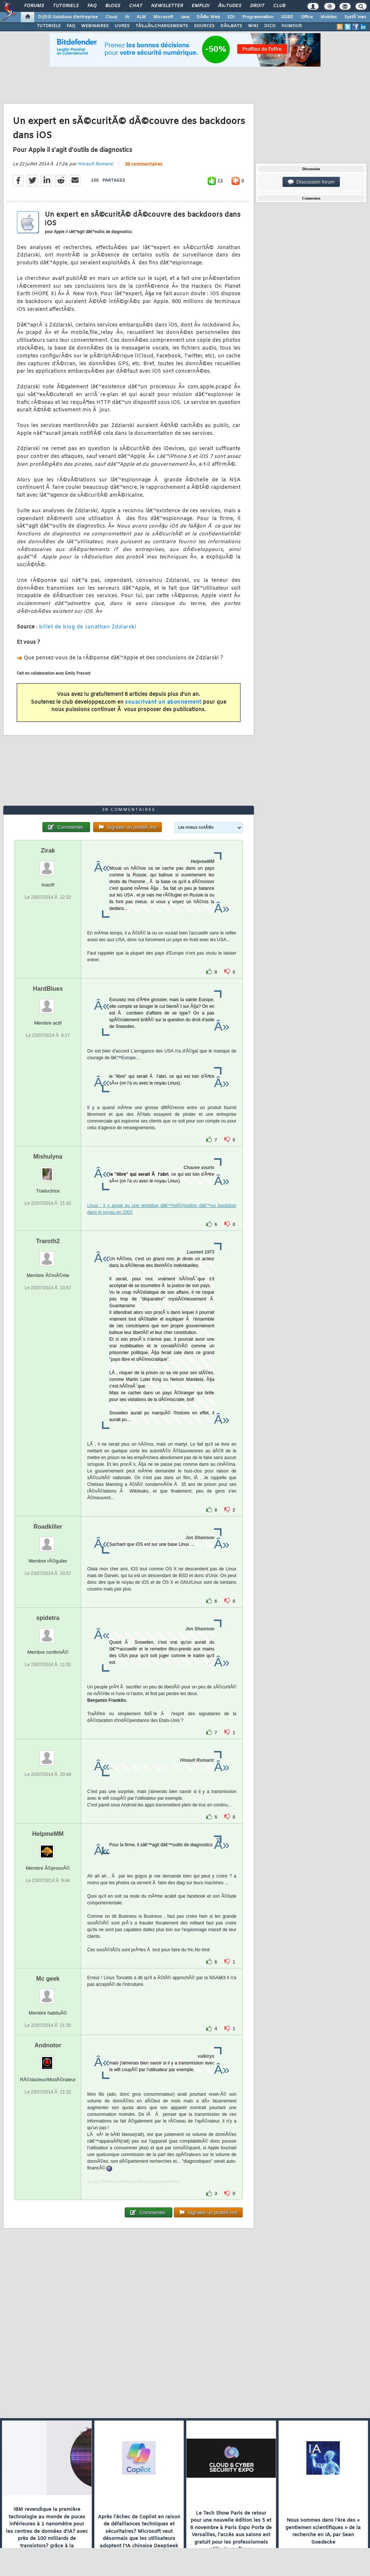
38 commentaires (143, 165)
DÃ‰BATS (231, 26)
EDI (231, 17)
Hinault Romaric (95, 164)
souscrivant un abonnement (163, 702)
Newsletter (167, 6)
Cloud (111, 17)
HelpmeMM (47, 1834)
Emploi (200, 6)
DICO (269, 26)
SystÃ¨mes (355, 17)
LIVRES (122, 26)
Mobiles (328, 17)
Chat (135, 6)
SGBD (287, 17)
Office (307, 17)
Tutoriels (65, 6)
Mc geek (48, 1978)
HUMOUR (291, 26)
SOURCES (204, 26)
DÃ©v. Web (208, 17)
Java (185, 17)
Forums (34, 6)
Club (279, 6)
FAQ (92, 6)
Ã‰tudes (229, 6)
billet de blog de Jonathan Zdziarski (87, 627)
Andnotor (48, 2045)
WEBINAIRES (95, 26)
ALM (141, 17)
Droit (257, 6)
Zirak (48, 850)
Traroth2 (48, 1241)
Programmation (258, 17)
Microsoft (163, 17)
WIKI (253, 26)
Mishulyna (48, 1156)
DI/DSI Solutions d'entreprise (68, 17)
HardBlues (48, 988)
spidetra (48, 1618)
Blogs (113, 6)
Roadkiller (48, 1526)
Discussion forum (311, 182)
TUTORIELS (49, 26)
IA (127, 17)
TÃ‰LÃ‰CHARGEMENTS (161, 26)
